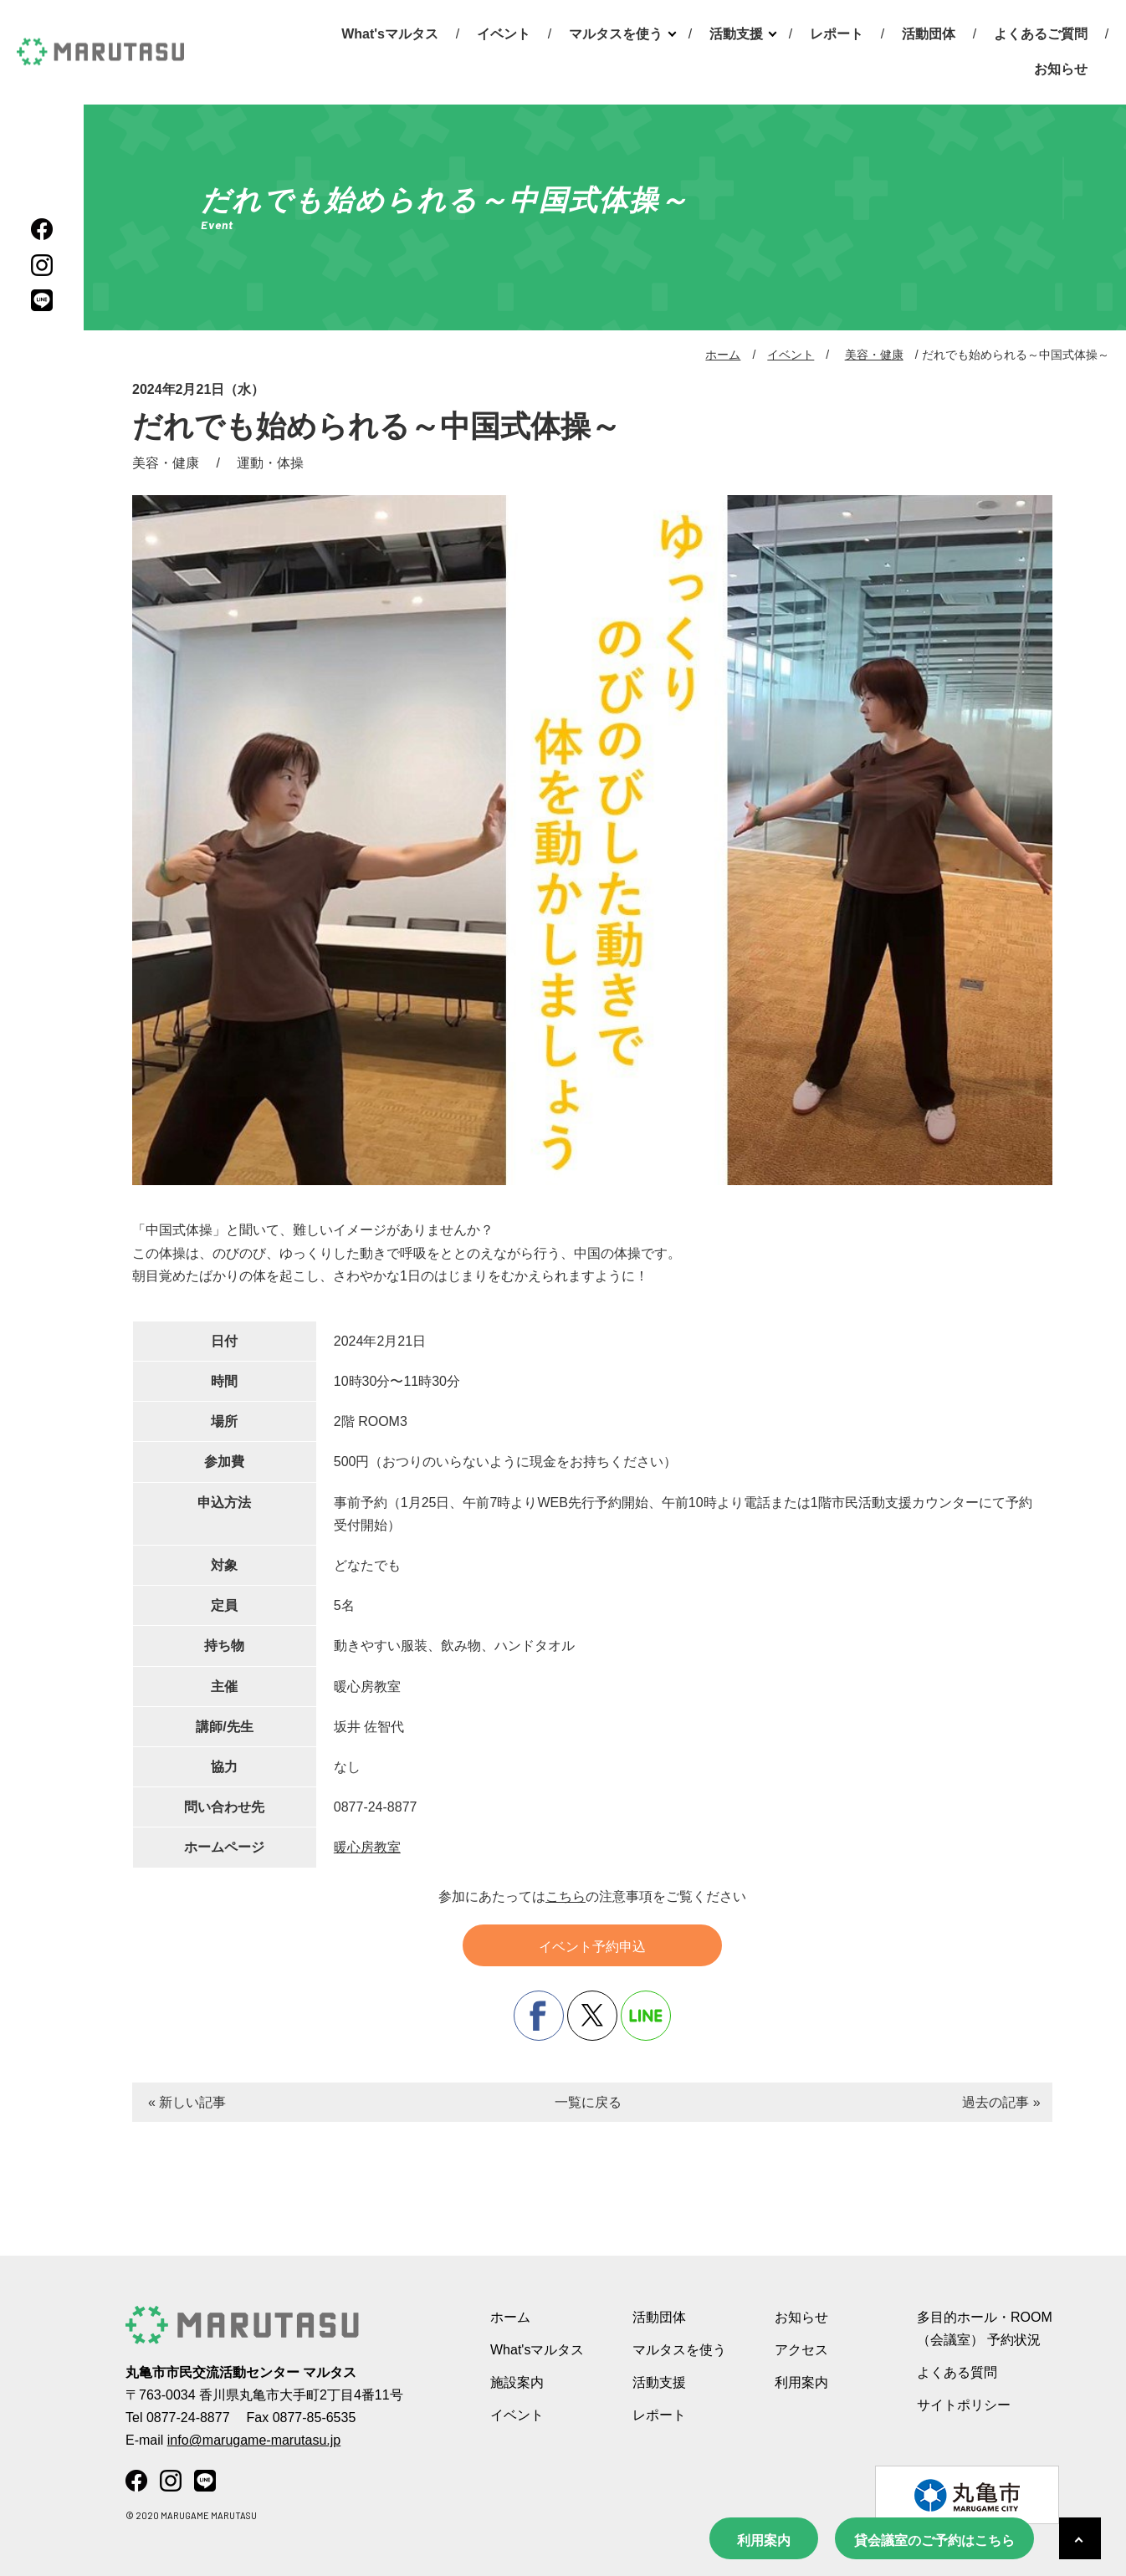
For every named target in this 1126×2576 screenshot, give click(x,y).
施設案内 (517, 2382)
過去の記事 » (1001, 2102)
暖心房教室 (367, 1847)
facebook (539, 2016)
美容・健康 (874, 354)
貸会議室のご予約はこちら (934, 2540)
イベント (503, 34)
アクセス (801, 2350)
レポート (836, 34)
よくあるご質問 (1041, 34)
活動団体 (928, 34)
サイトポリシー (964, 2405)
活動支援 (736, 34)
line (646, 2016)
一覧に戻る (588, 2102)
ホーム (722, 354)
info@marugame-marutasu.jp (253, 2440)
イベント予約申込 (592, 1947)
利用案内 (764, 2540)
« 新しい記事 (187, 2102)
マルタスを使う (616, 34)
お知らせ (1061, 69)
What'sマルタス (389, 34)
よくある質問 (957, 2372)
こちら (565, 1896)
